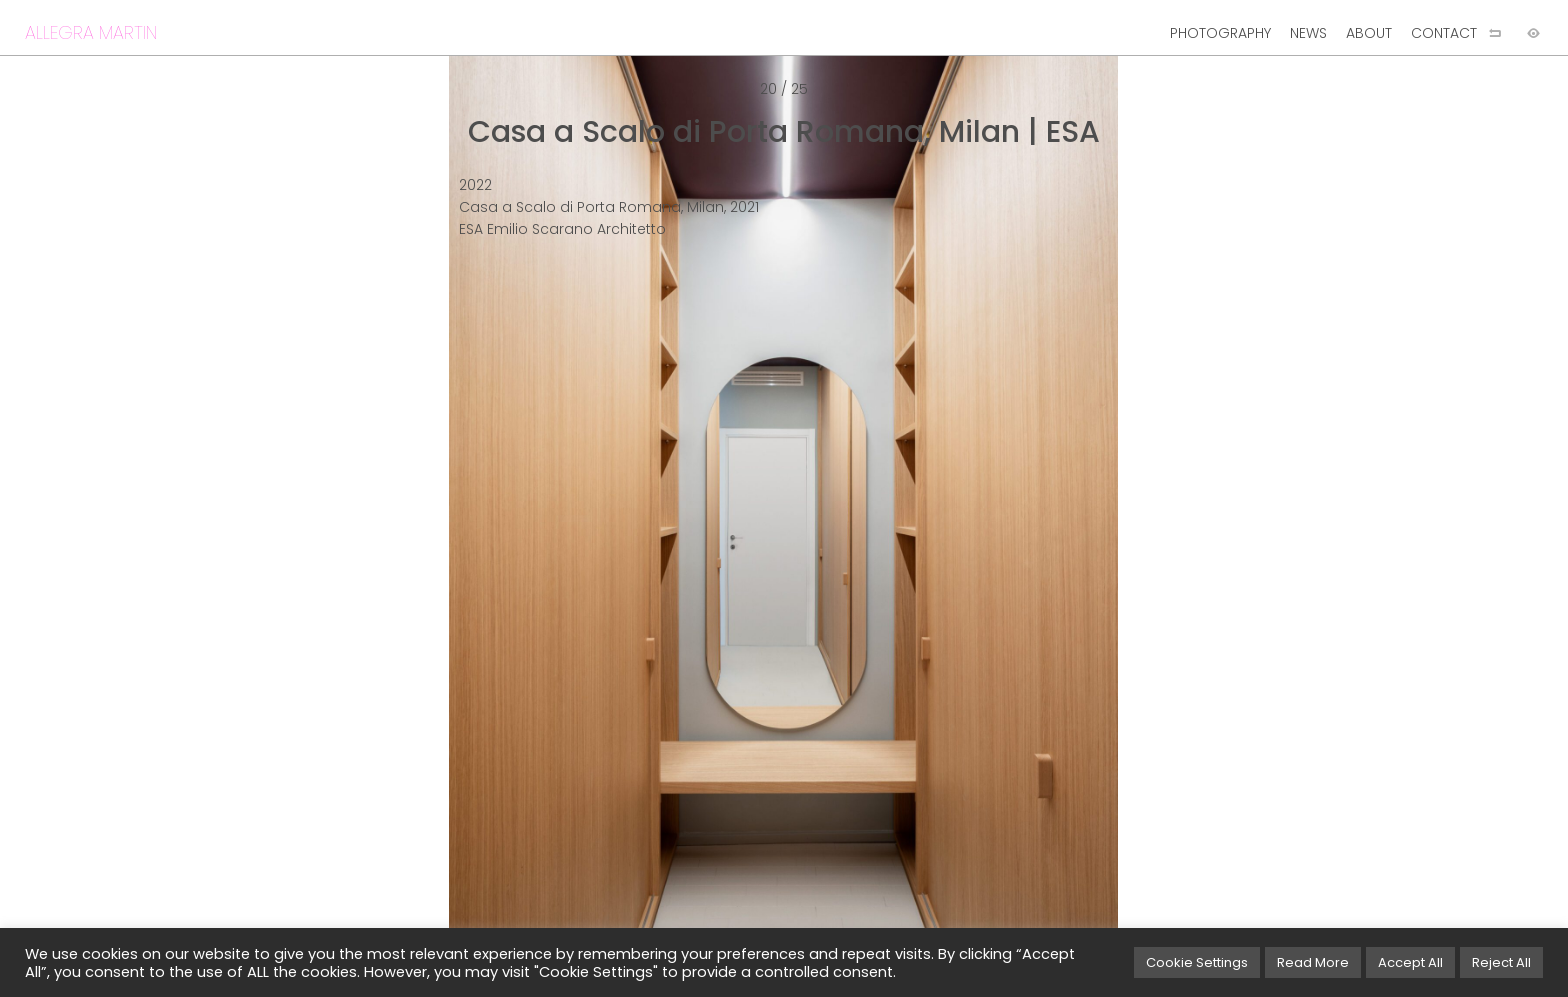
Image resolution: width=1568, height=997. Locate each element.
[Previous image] (392, 531)
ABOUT (1369, 33)
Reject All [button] (1501, 962)
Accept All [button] (1410, 962)
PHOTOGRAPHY (1220, 33)
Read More (1313, 962)
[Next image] (1176, 531)
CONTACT (1444, 33)
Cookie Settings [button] (1197, 962)
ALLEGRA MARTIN (91, 32)
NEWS (1308, 33)
